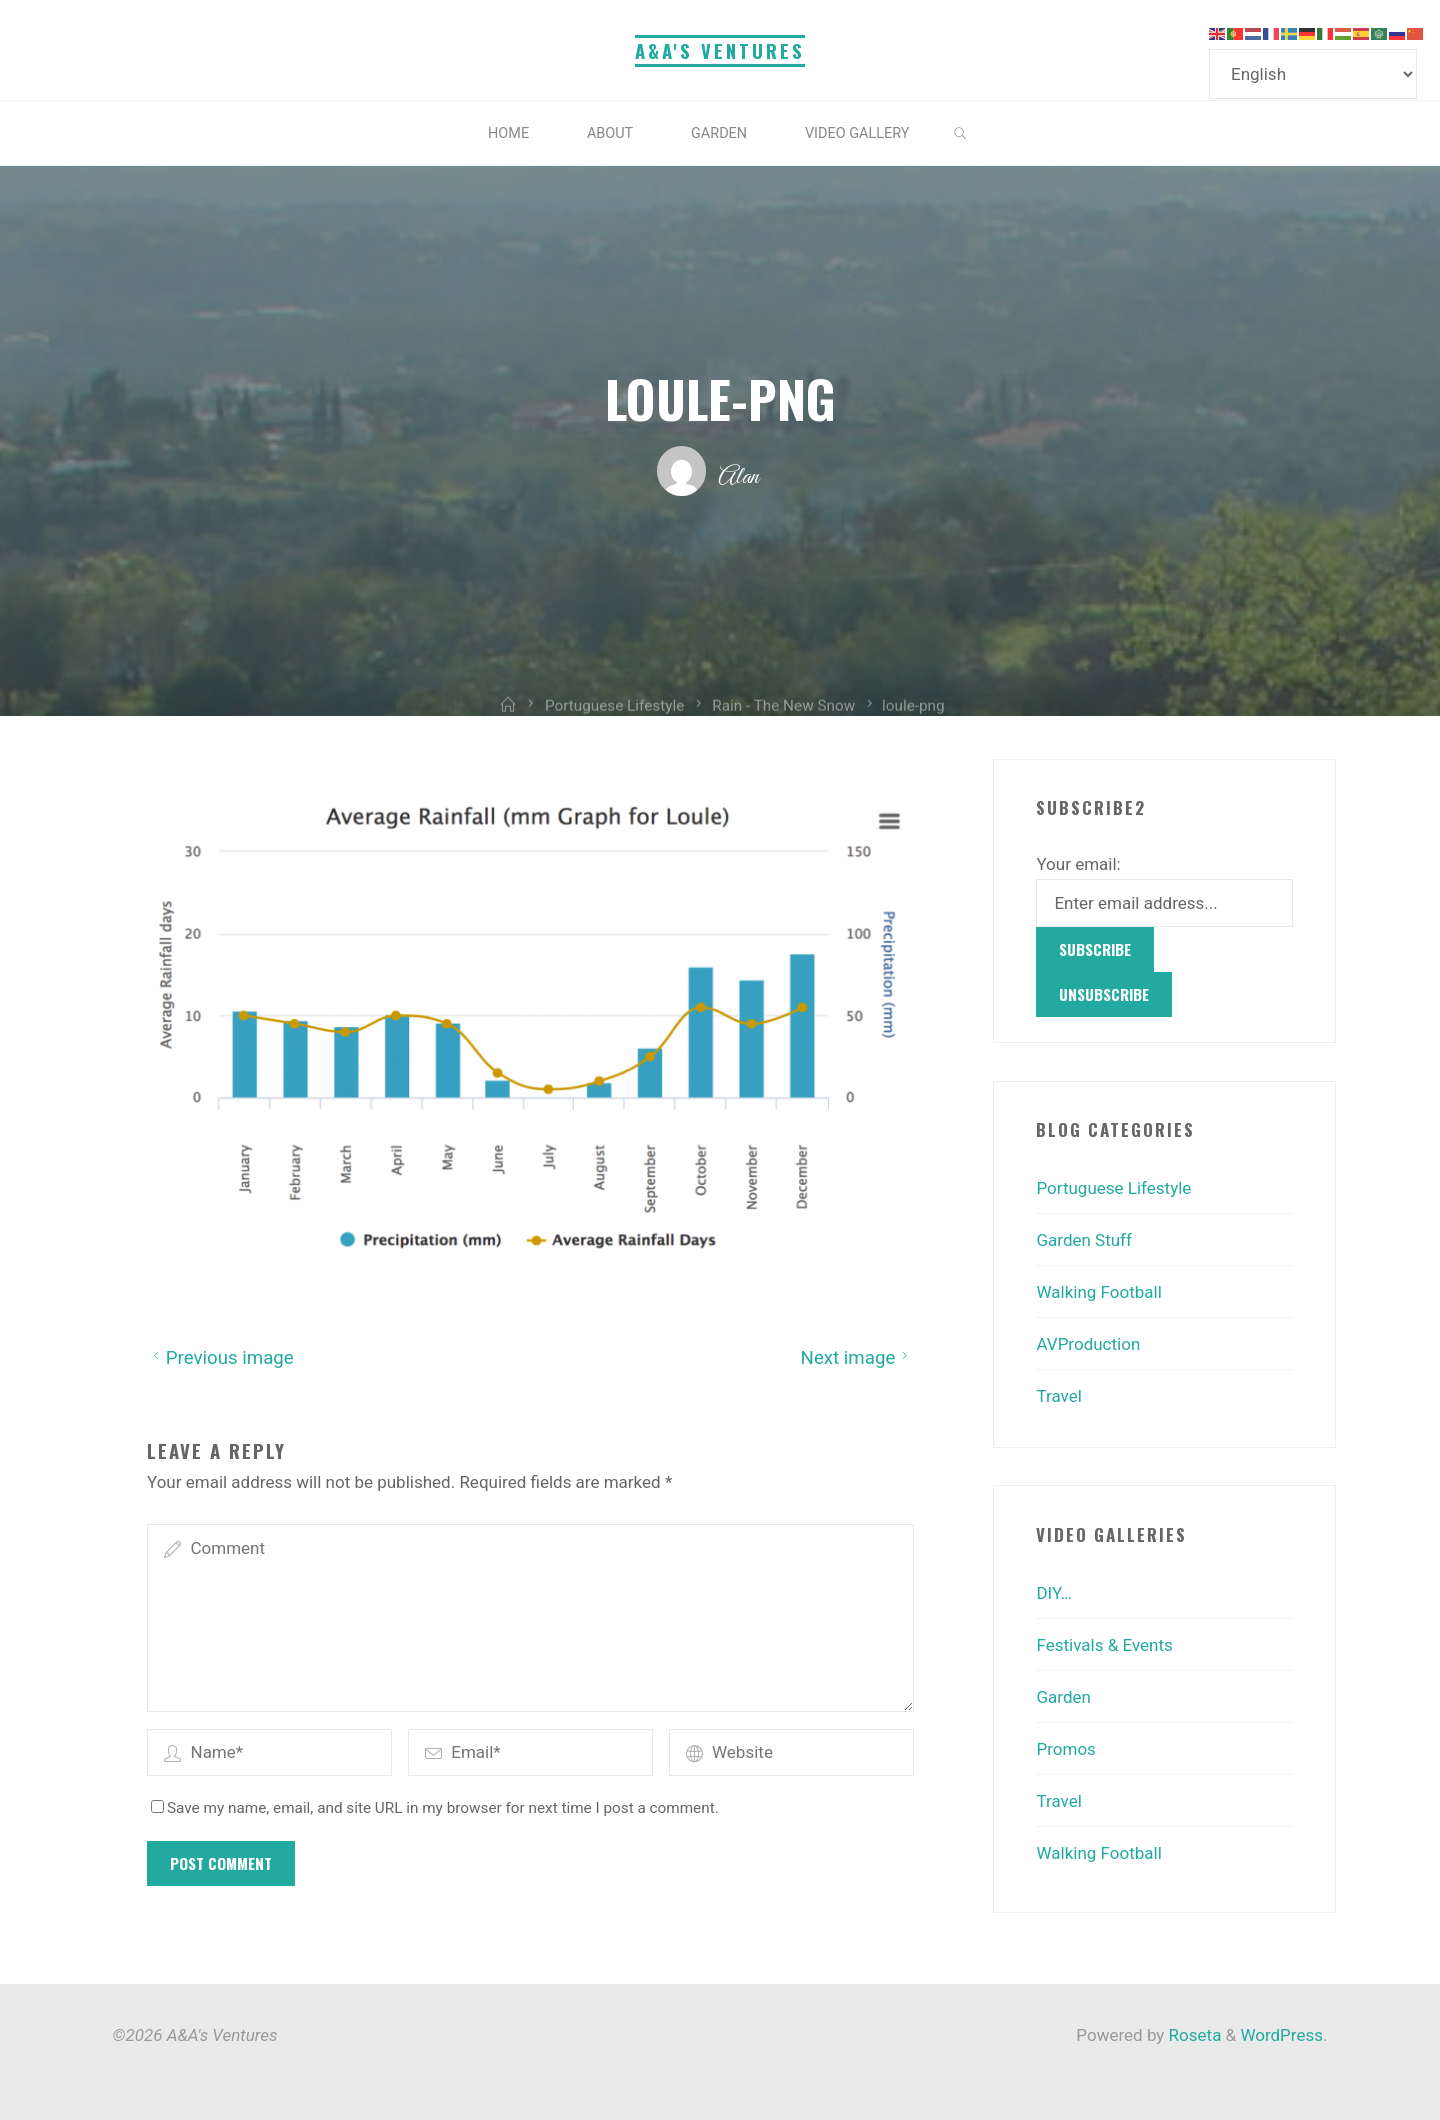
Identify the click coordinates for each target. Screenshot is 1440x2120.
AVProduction (1088, 1344)
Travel (1058, 1396)
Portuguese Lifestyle (1113, 1188)
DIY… (1053, 1593)
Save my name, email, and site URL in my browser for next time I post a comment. (435, 1808)
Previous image (220, 1357)
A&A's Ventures (720, 50)
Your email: (1078, 864)
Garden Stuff (1083, 1240)
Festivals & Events (1104, 1645)
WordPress (1281, 2035)
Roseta (1192, 2035)
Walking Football (1098, 1292)
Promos (1065, 1749)
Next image (856, 1357)
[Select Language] (1313, 74)
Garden (1063, 1697)
